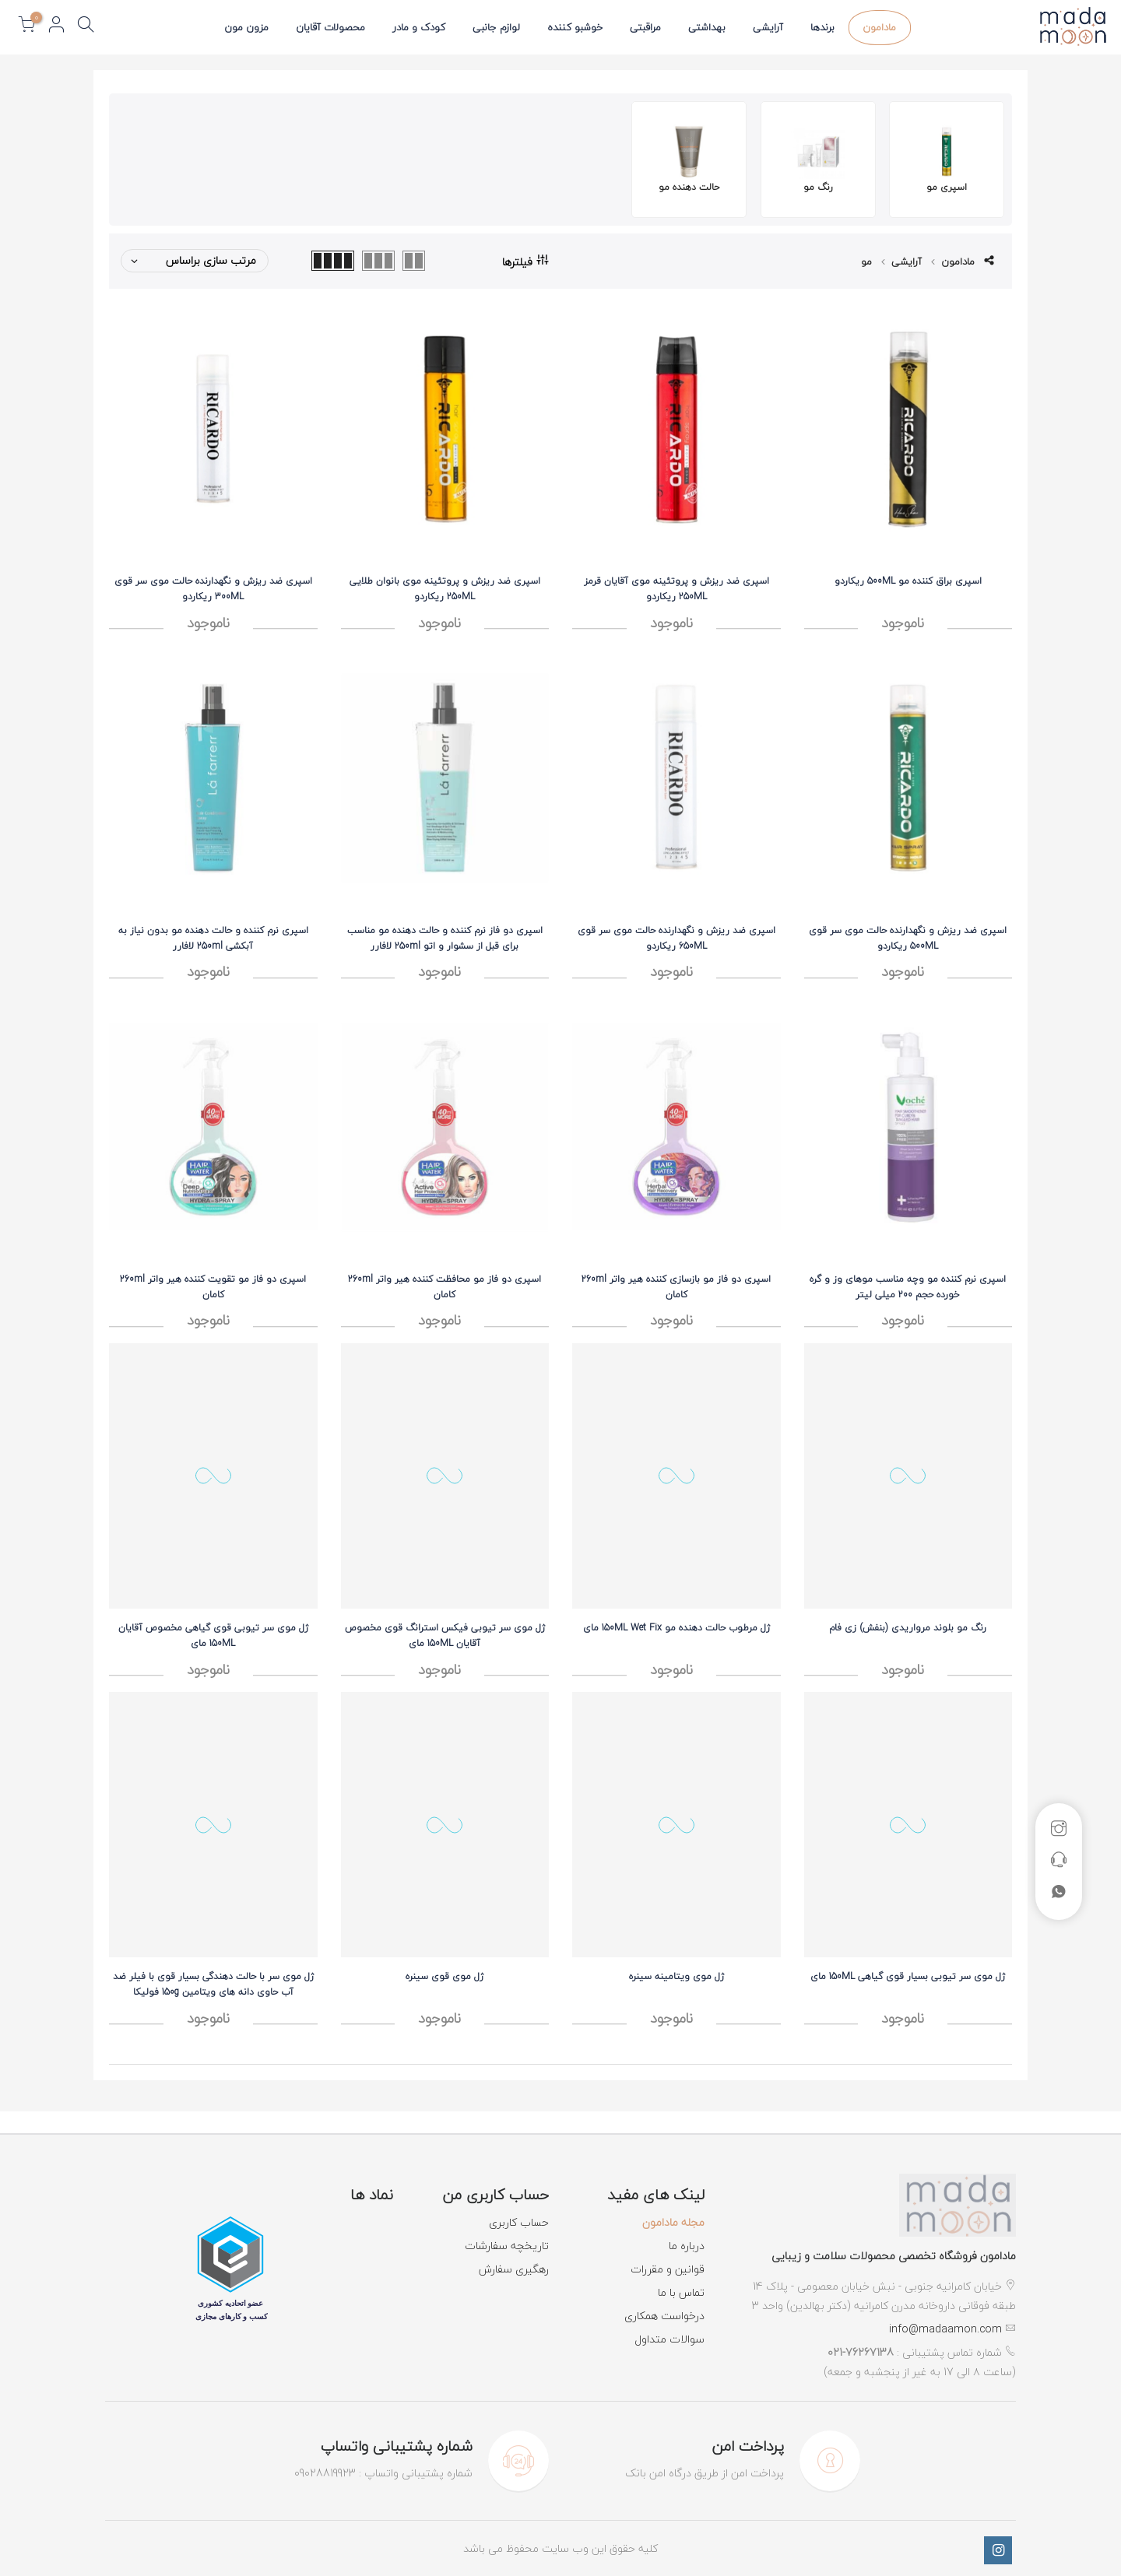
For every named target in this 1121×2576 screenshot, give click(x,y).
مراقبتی (645, 27)
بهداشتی (707, 27)
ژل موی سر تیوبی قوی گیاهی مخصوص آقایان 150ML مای (213, 1635)
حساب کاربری (519, 2222)
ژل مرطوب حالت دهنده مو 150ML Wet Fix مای (676, 1628)
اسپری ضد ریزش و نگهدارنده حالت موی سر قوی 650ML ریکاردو (676, 938)
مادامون (879, 27)
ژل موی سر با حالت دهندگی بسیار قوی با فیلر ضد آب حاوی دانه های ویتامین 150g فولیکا (213, 1984)
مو (866, 261)
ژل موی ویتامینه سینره (676, 1976)
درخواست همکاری (664, 2315)
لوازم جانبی (496, 27)
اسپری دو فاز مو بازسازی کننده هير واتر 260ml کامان (676, 1287)
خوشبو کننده (575, 27)
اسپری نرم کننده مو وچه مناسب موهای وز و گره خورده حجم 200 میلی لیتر (908, 1287)
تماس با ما (681, 2292)
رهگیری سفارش (514, 2269)
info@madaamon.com (945, 2329)
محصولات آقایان (330, 27)
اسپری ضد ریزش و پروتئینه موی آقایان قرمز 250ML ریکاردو (676, 589)
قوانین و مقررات (668, 2269)
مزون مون (246, 27)
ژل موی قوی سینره (444, 1976)
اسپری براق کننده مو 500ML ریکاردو (908, 581)
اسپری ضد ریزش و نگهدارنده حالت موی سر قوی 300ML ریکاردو (213, 589)
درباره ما (687, 2245)
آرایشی (768, 27)
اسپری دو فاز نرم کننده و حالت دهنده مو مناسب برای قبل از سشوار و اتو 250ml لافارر (445, 938)
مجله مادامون (673, 2222)
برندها (822, 27)
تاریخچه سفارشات (507, 2245)
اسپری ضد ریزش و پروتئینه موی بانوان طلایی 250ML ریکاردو (445, 589)
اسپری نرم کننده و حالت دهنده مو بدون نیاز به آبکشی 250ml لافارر (213, 938)
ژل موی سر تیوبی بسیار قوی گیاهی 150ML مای (907, 1976)
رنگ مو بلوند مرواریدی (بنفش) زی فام (907, 1628)
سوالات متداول (669, 2339)
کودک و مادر (418, 27)
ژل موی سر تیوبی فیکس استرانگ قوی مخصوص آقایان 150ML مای (445, 1635)
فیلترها (525, 261)
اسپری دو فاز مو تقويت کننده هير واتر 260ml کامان (213, 1287)
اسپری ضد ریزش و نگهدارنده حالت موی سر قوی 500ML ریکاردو (908, 938)
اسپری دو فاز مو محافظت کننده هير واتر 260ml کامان (444, 1287)
